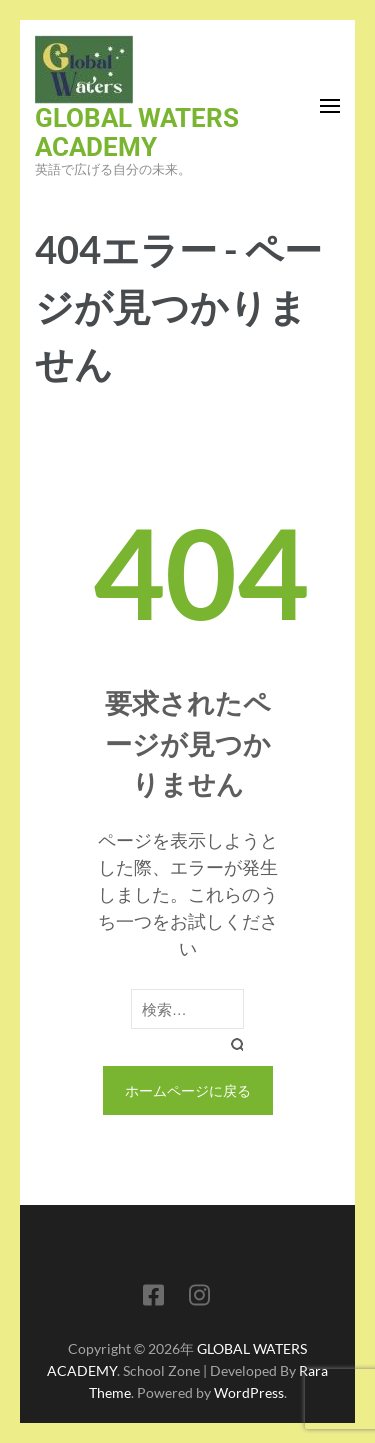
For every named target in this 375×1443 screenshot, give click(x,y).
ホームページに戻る (188, 1090)
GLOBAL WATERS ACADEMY (137, 132)
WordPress (249, 1392)
